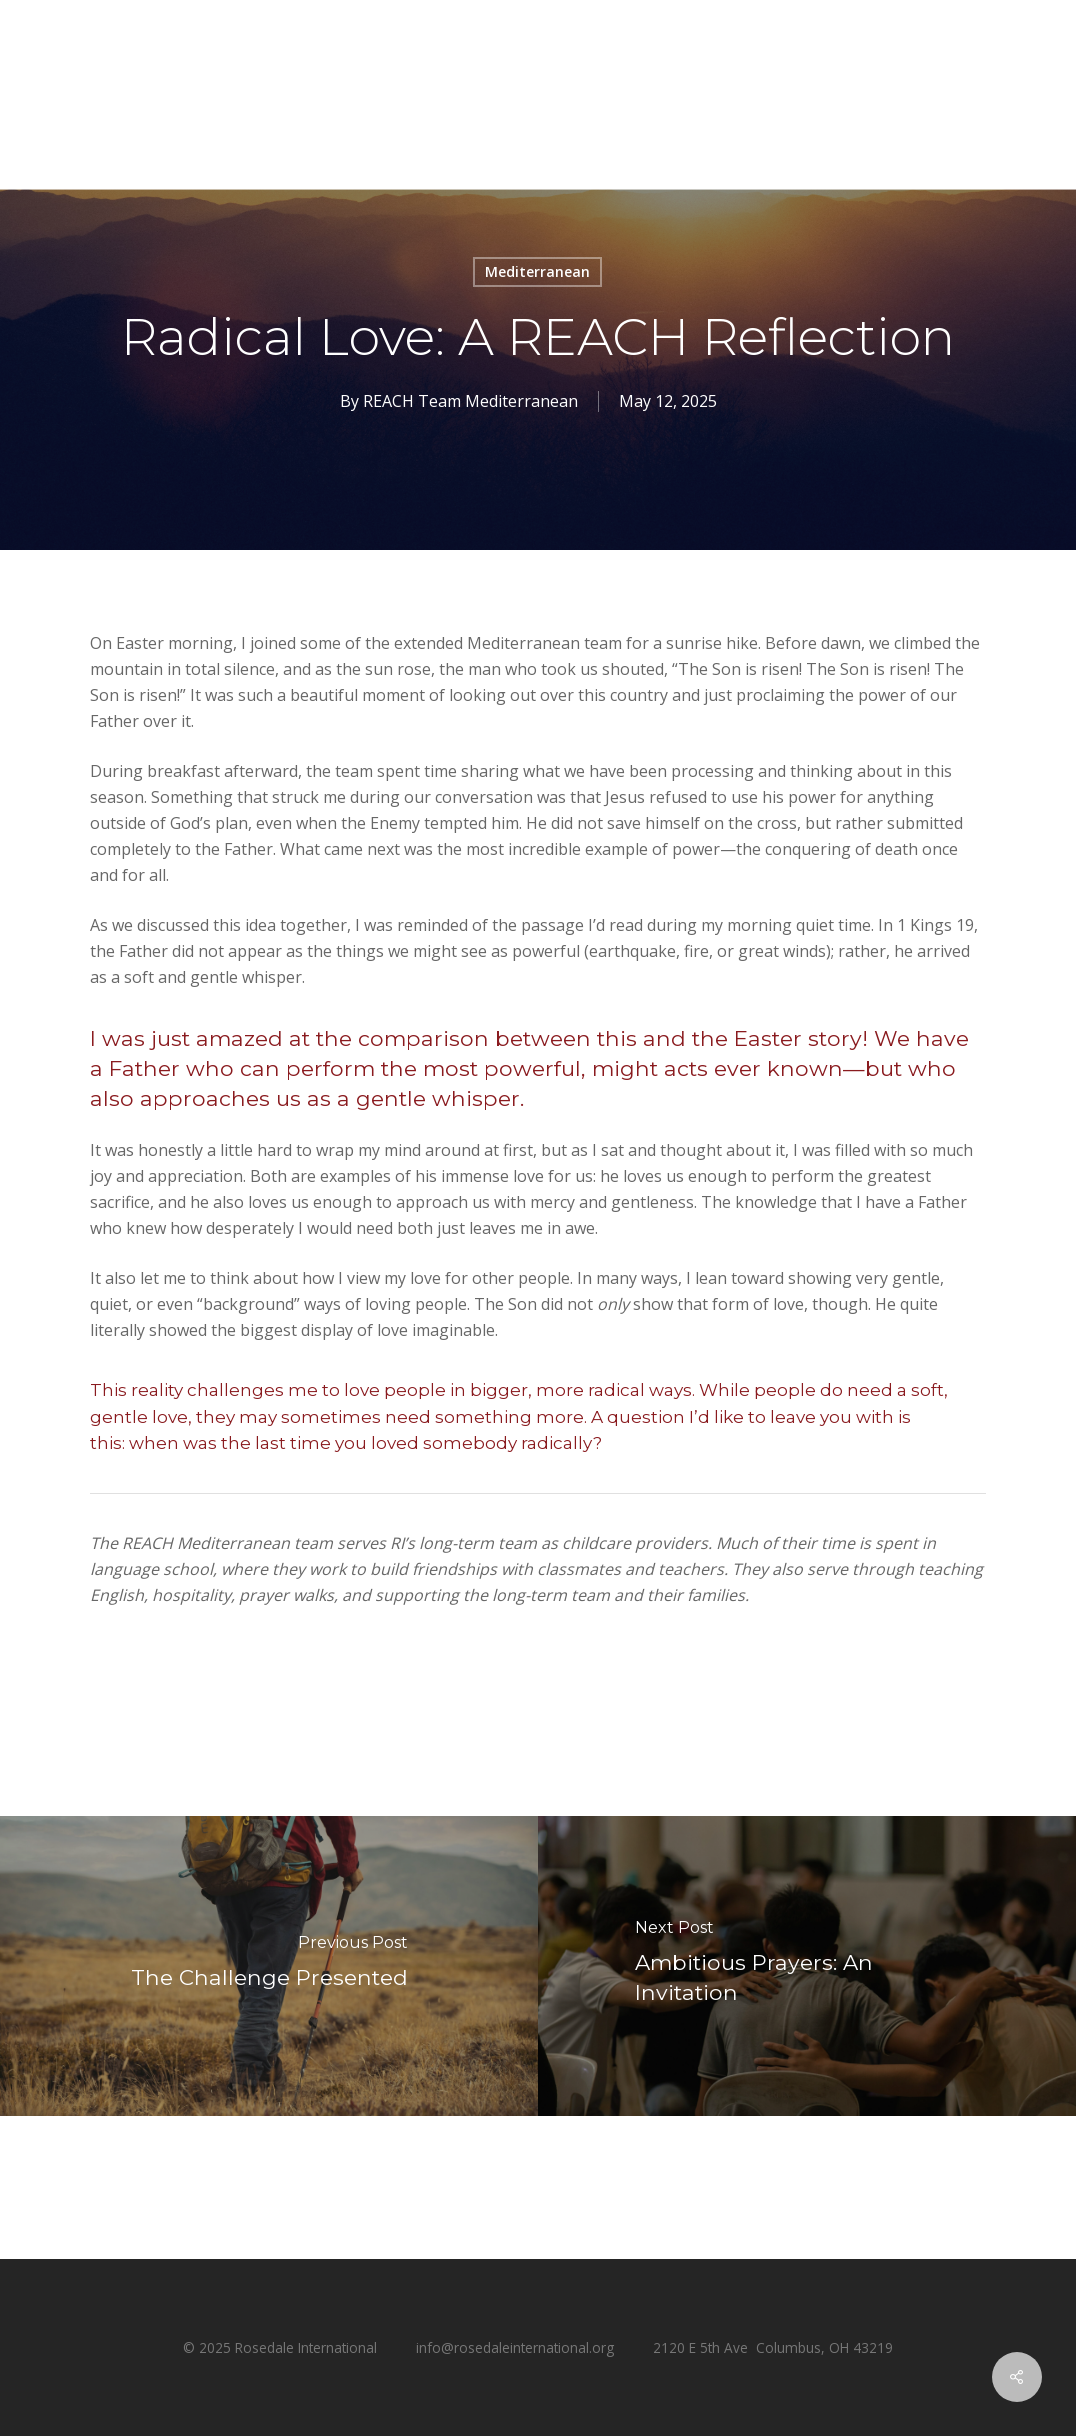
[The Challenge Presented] (269, 1966)
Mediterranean (537, 271)
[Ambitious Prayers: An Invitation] (807, 1966)
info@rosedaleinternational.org (515, 2347)
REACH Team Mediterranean (470, 401)
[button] (1037, 56)
